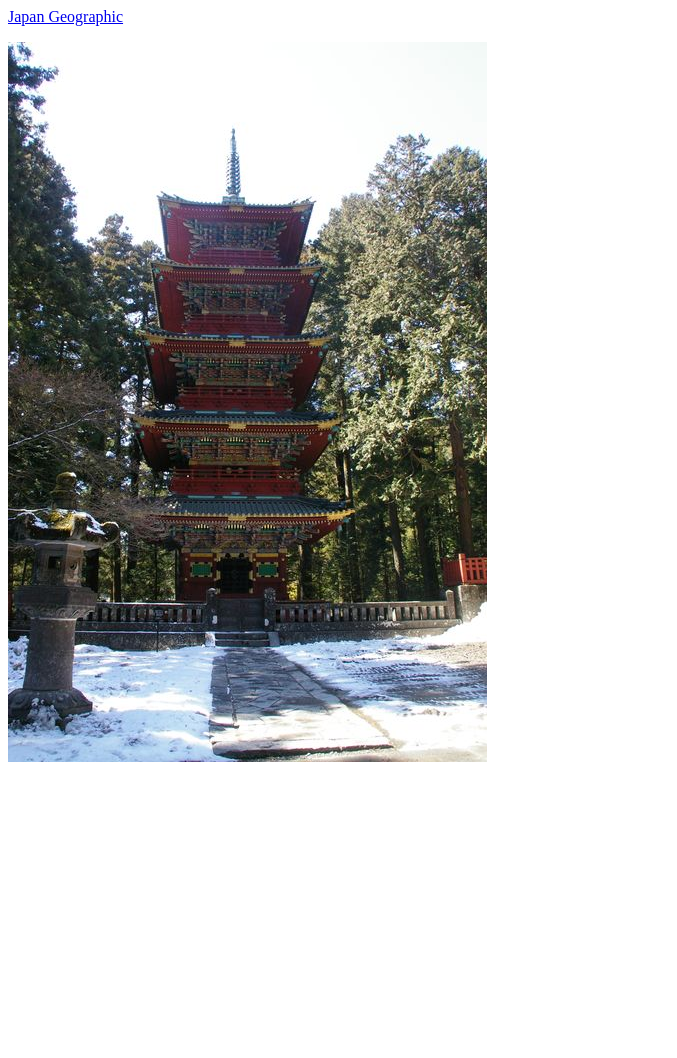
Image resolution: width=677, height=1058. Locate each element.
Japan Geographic (65, 16)
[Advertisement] (338, 902)
